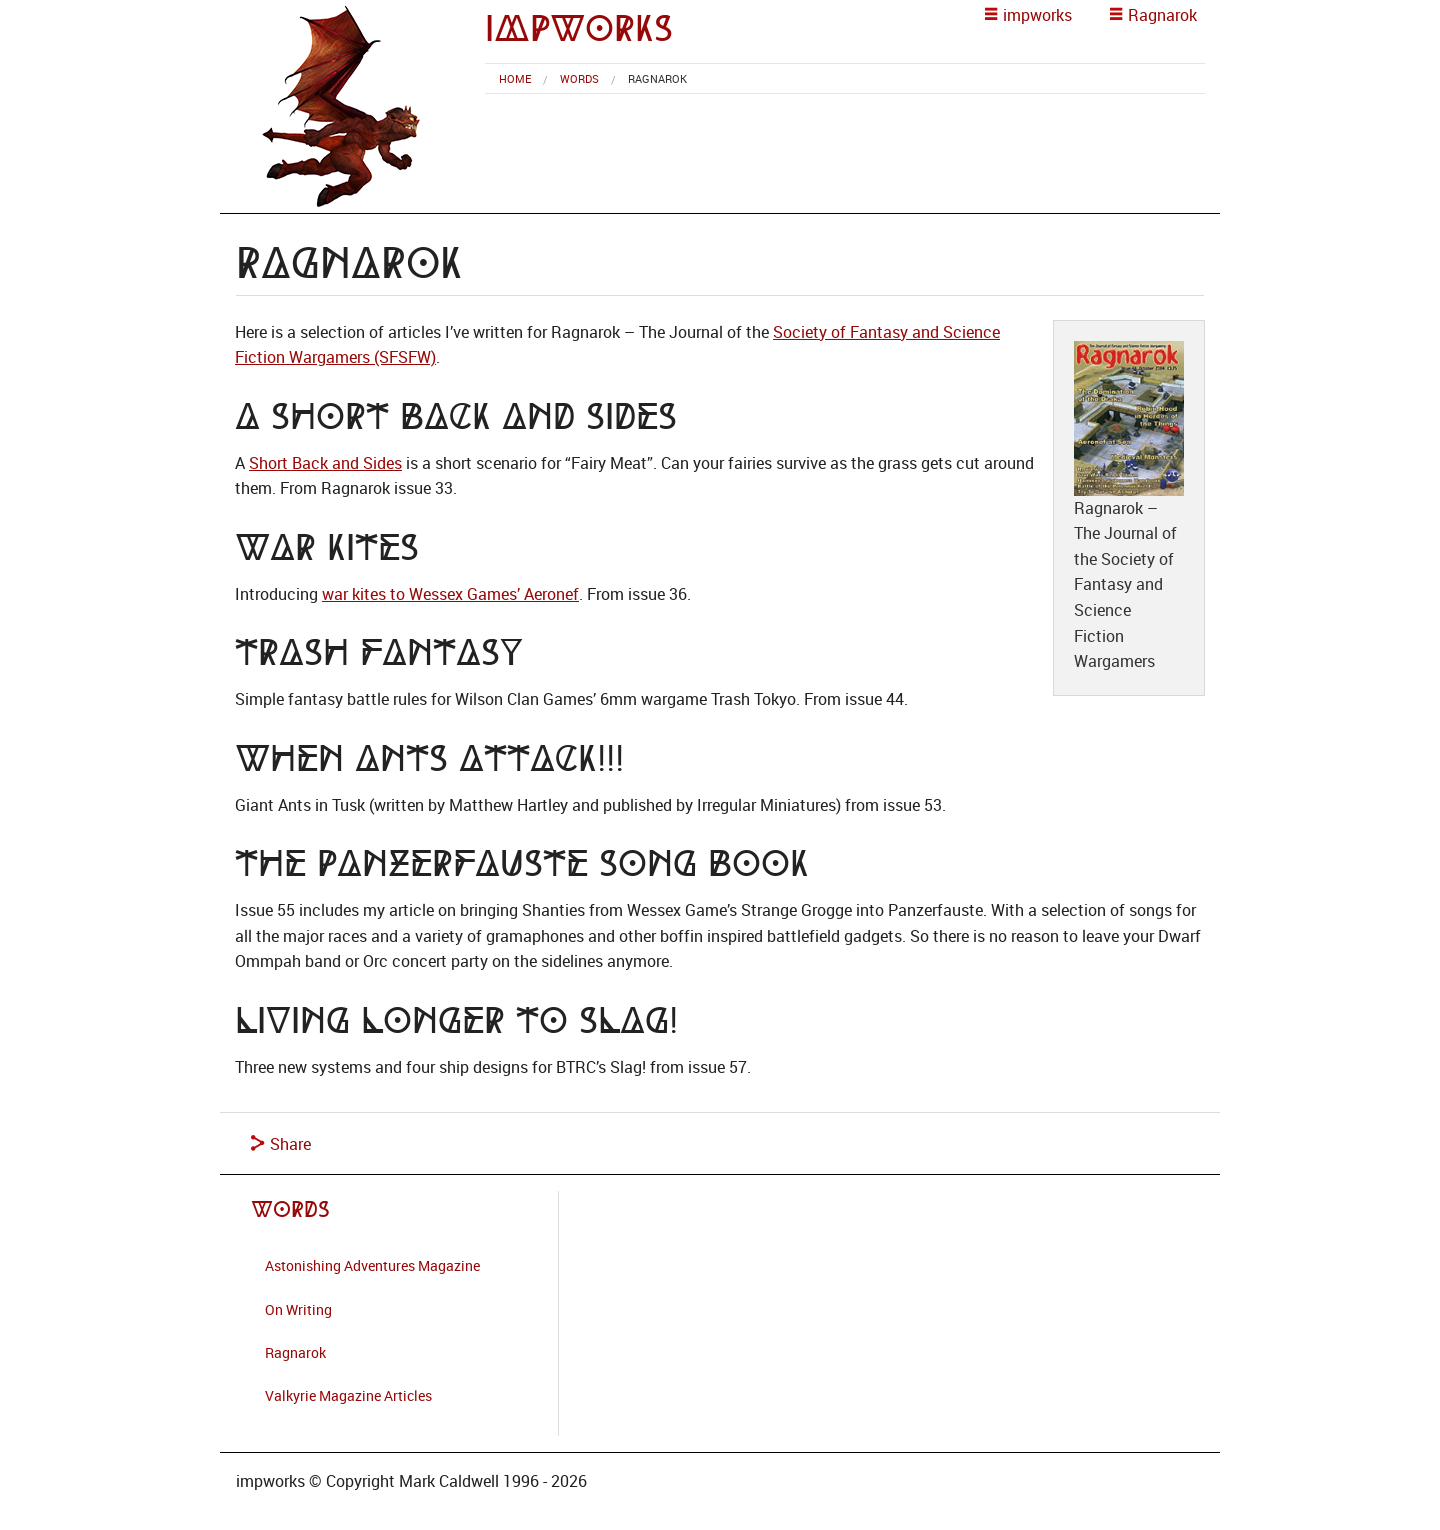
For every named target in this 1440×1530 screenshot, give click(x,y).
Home (515, 78)
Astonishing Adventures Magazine (372, 1265)
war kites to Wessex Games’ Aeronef (450, 594)
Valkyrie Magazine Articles (348, 1395)
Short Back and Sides (325, 463)
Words (579, 78)
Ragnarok (295, 1352)
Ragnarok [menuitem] (657, 78)
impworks (579, 28)
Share (281, 1144)
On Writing (298, 1309)
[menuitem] (515, 78)
